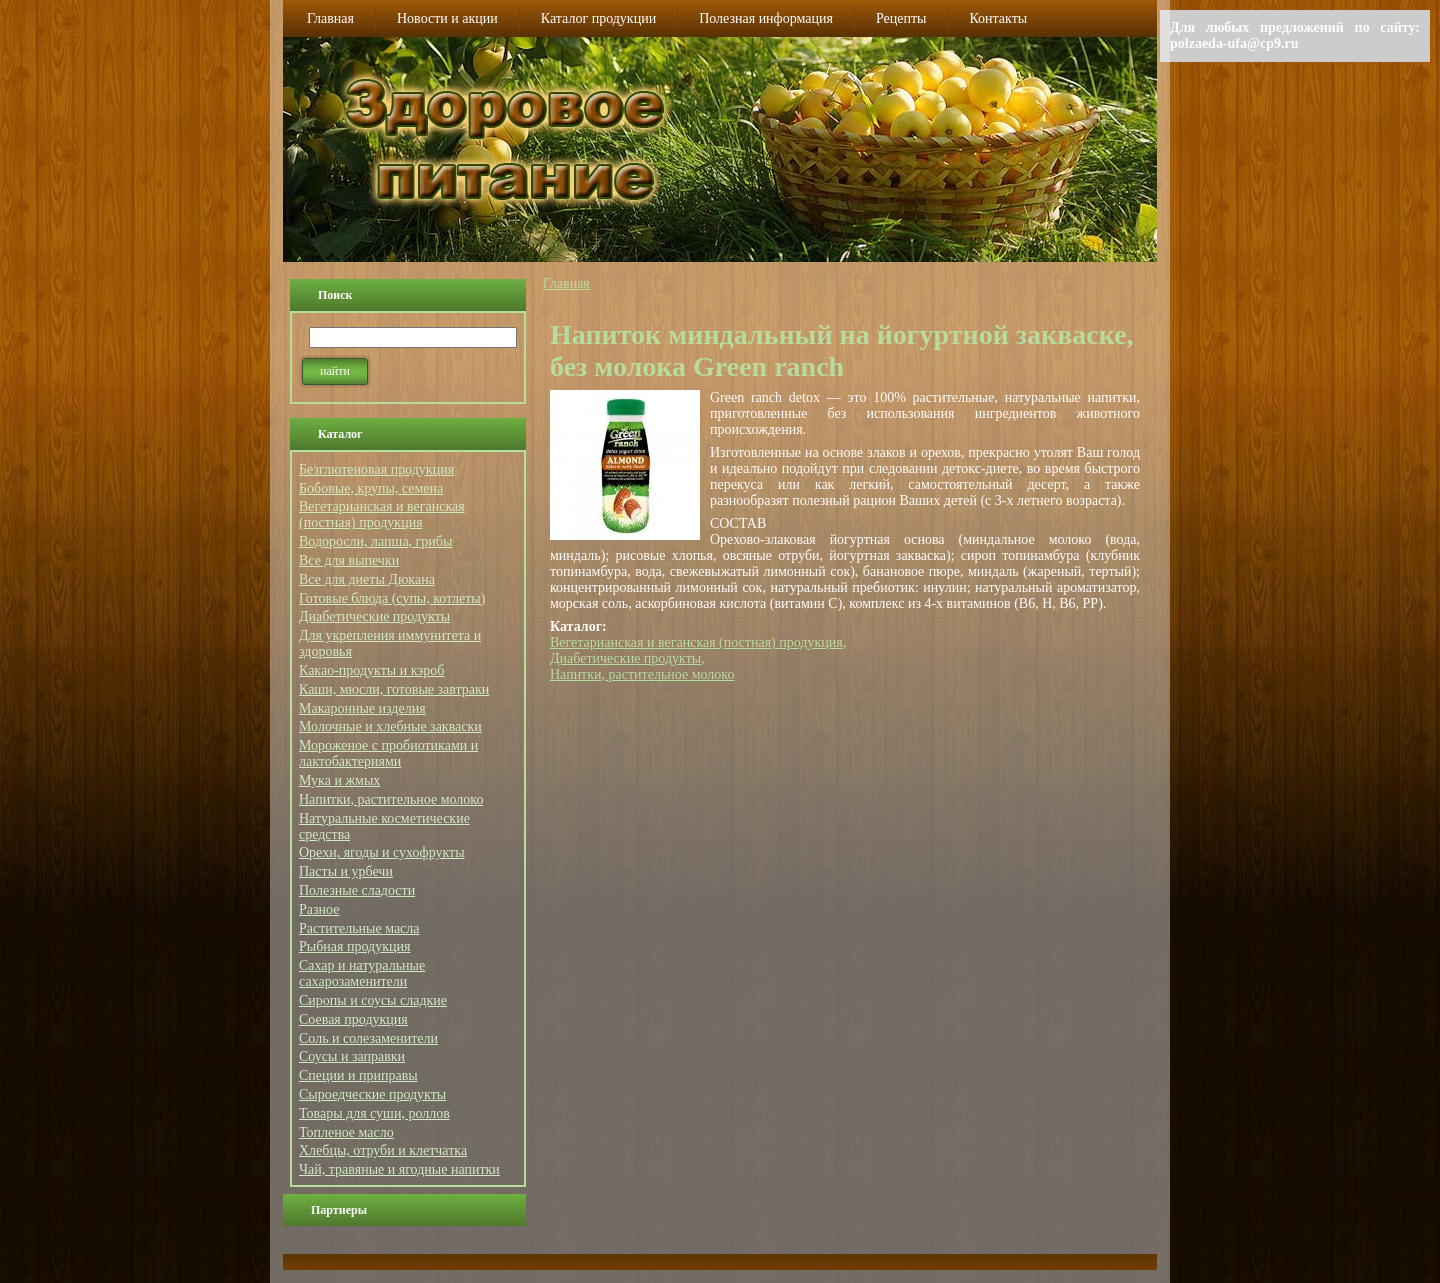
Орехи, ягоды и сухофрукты (382, 852)
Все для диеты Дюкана (367, 579)
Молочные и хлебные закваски (390, 726)
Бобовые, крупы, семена (371, 488)
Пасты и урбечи (346, 871)
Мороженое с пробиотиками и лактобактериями (388, 753)
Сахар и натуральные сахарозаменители (362, 973)
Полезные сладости (357, 890)
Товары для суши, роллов (374, 1113)
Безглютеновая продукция (376, 469)
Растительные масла (359, 928)
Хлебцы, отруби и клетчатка (383, 1150)
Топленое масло (346, 1132)
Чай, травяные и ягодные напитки (399, 1169)
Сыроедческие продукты (372, 1094)
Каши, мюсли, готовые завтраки (394, 689)
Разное (319, 909)
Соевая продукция (353, 1019)
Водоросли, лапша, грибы (375, 541)
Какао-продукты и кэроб (371, 670)
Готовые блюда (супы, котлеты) (392, 598)
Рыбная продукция (354, 946)
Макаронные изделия (362, 708)
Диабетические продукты (374, 616)
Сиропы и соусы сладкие (373, 1000)
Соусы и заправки (352, 1056)
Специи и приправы (358, 1075)
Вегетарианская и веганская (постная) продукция (382, 514)
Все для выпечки (349, 560)
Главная (566, 283)
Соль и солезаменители (368, 1038)
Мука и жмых (339, 780)
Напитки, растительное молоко (391, 799)
